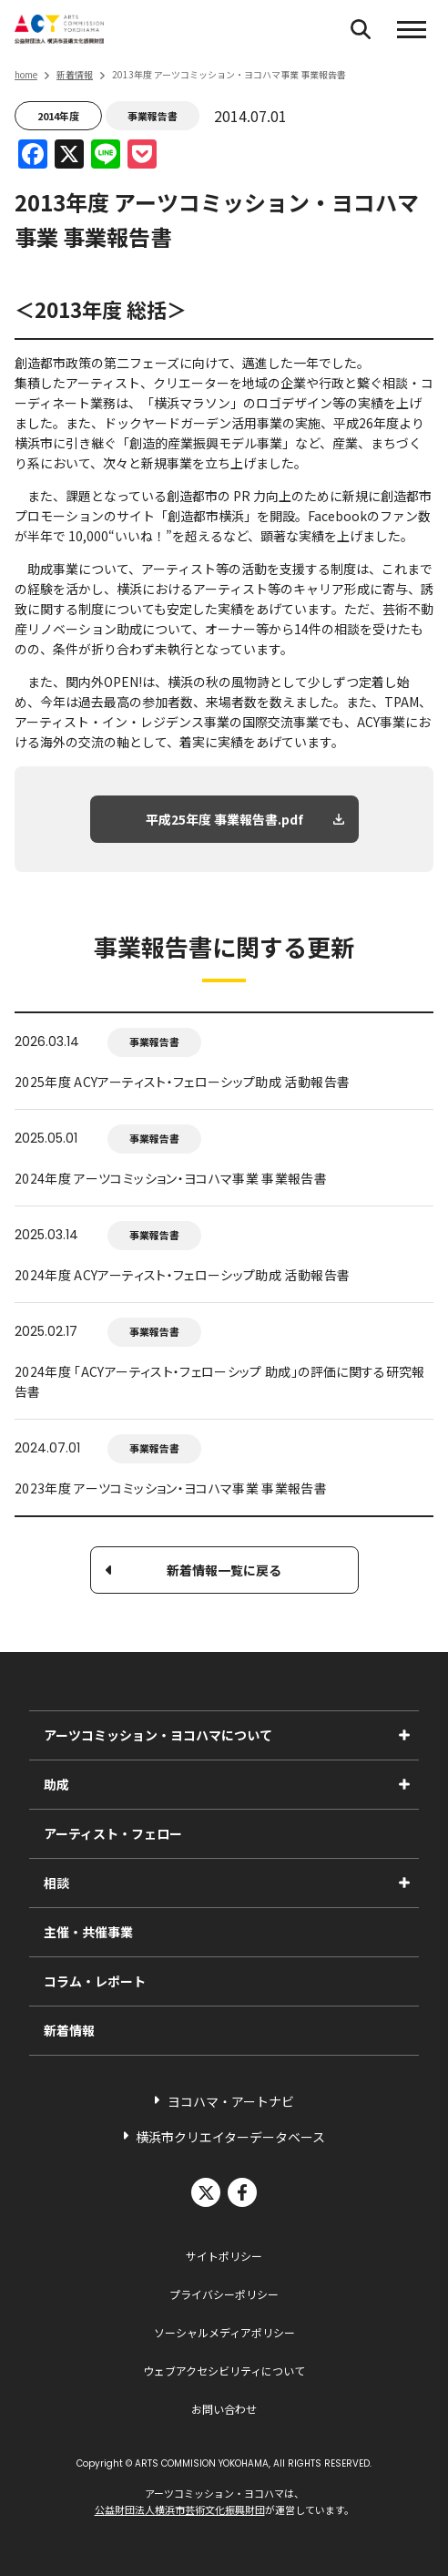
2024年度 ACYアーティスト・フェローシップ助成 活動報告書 (182, 1275)
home (26, 74)
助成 (56, 1784)
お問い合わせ (224, 2409)
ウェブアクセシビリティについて (224, 2370)
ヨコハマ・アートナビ (231, 2101)
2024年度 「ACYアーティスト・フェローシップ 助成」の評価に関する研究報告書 (220, 1381)
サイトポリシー (224, 2255)
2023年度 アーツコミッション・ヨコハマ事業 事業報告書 (171, 1488)
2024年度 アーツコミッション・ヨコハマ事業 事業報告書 (171, 1178)
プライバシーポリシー (224, 2294)
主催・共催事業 (88, 1932)
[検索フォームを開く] (360, 29)
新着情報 (74, 74)
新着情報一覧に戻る (224, 1570)
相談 (56, 1882)
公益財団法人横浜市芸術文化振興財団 (180, 2509)
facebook (242, 2192)
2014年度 (58, 115)
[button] (411, 29)
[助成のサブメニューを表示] (404, 1784)
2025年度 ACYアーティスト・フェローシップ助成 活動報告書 (182, 1081)
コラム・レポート (95, 1981)
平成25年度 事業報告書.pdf (224, 819)
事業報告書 (152, 115)
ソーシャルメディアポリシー (224, 2332)
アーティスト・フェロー (113, 1833)
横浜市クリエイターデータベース (230, 2137)
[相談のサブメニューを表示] (404, 1882)
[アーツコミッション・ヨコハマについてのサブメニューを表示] (404, 1735)
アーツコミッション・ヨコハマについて (158, 1735)
